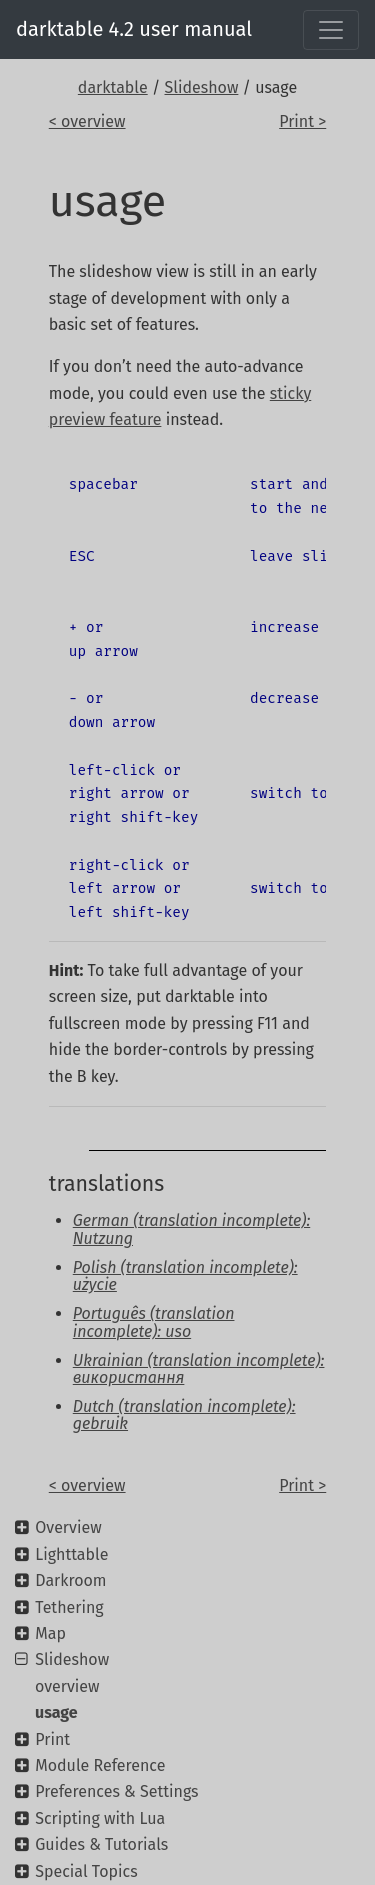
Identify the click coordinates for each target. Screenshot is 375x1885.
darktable (113, 87)
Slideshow (202, 87)
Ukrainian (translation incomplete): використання (199, 1369)
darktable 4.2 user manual (134, 29)
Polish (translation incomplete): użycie (185, 1276)
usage (56, 1712)
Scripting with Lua (100, 1818)
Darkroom (70, 1580)
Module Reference (100, 1765)
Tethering (69, 1607)
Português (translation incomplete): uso (154, 1322)
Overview (68, 1527)
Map (50, 1633)
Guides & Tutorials (101, 1844)
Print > (302, 121)
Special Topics (86, 1871)
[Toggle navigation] (331, 30)
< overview (87, 121)
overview (67, 1686)
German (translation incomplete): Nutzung (191, 1229)
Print (52, 1739)
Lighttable (71, 1554)
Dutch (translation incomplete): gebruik (184, 1415)
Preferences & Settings (116, 1791)
